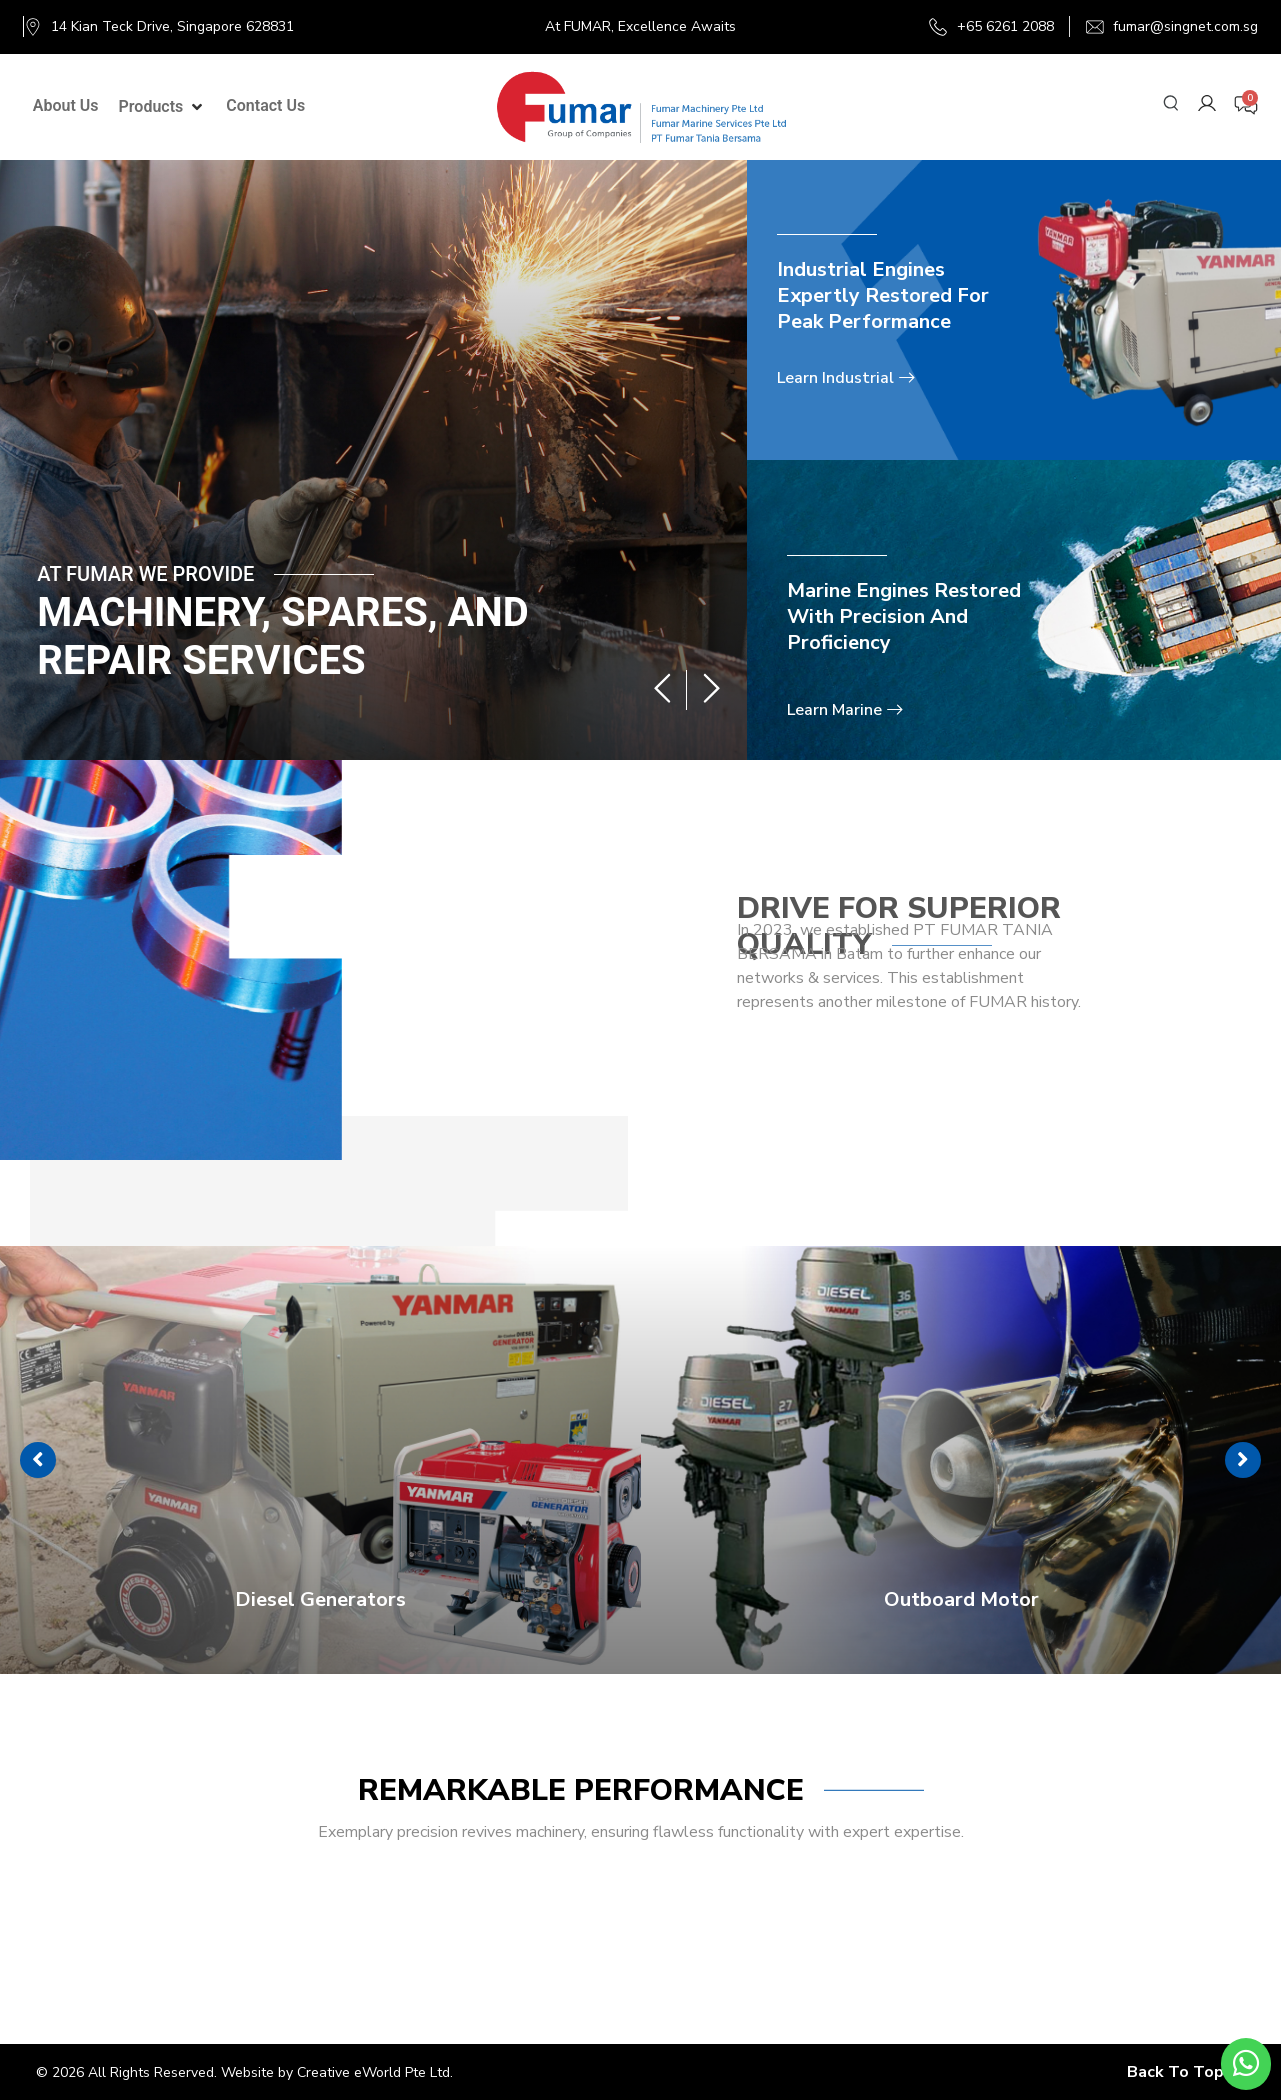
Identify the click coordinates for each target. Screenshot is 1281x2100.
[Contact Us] (265, 106)
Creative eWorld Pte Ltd (373, 2072)
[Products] (163, 107)
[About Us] (66, 106)
